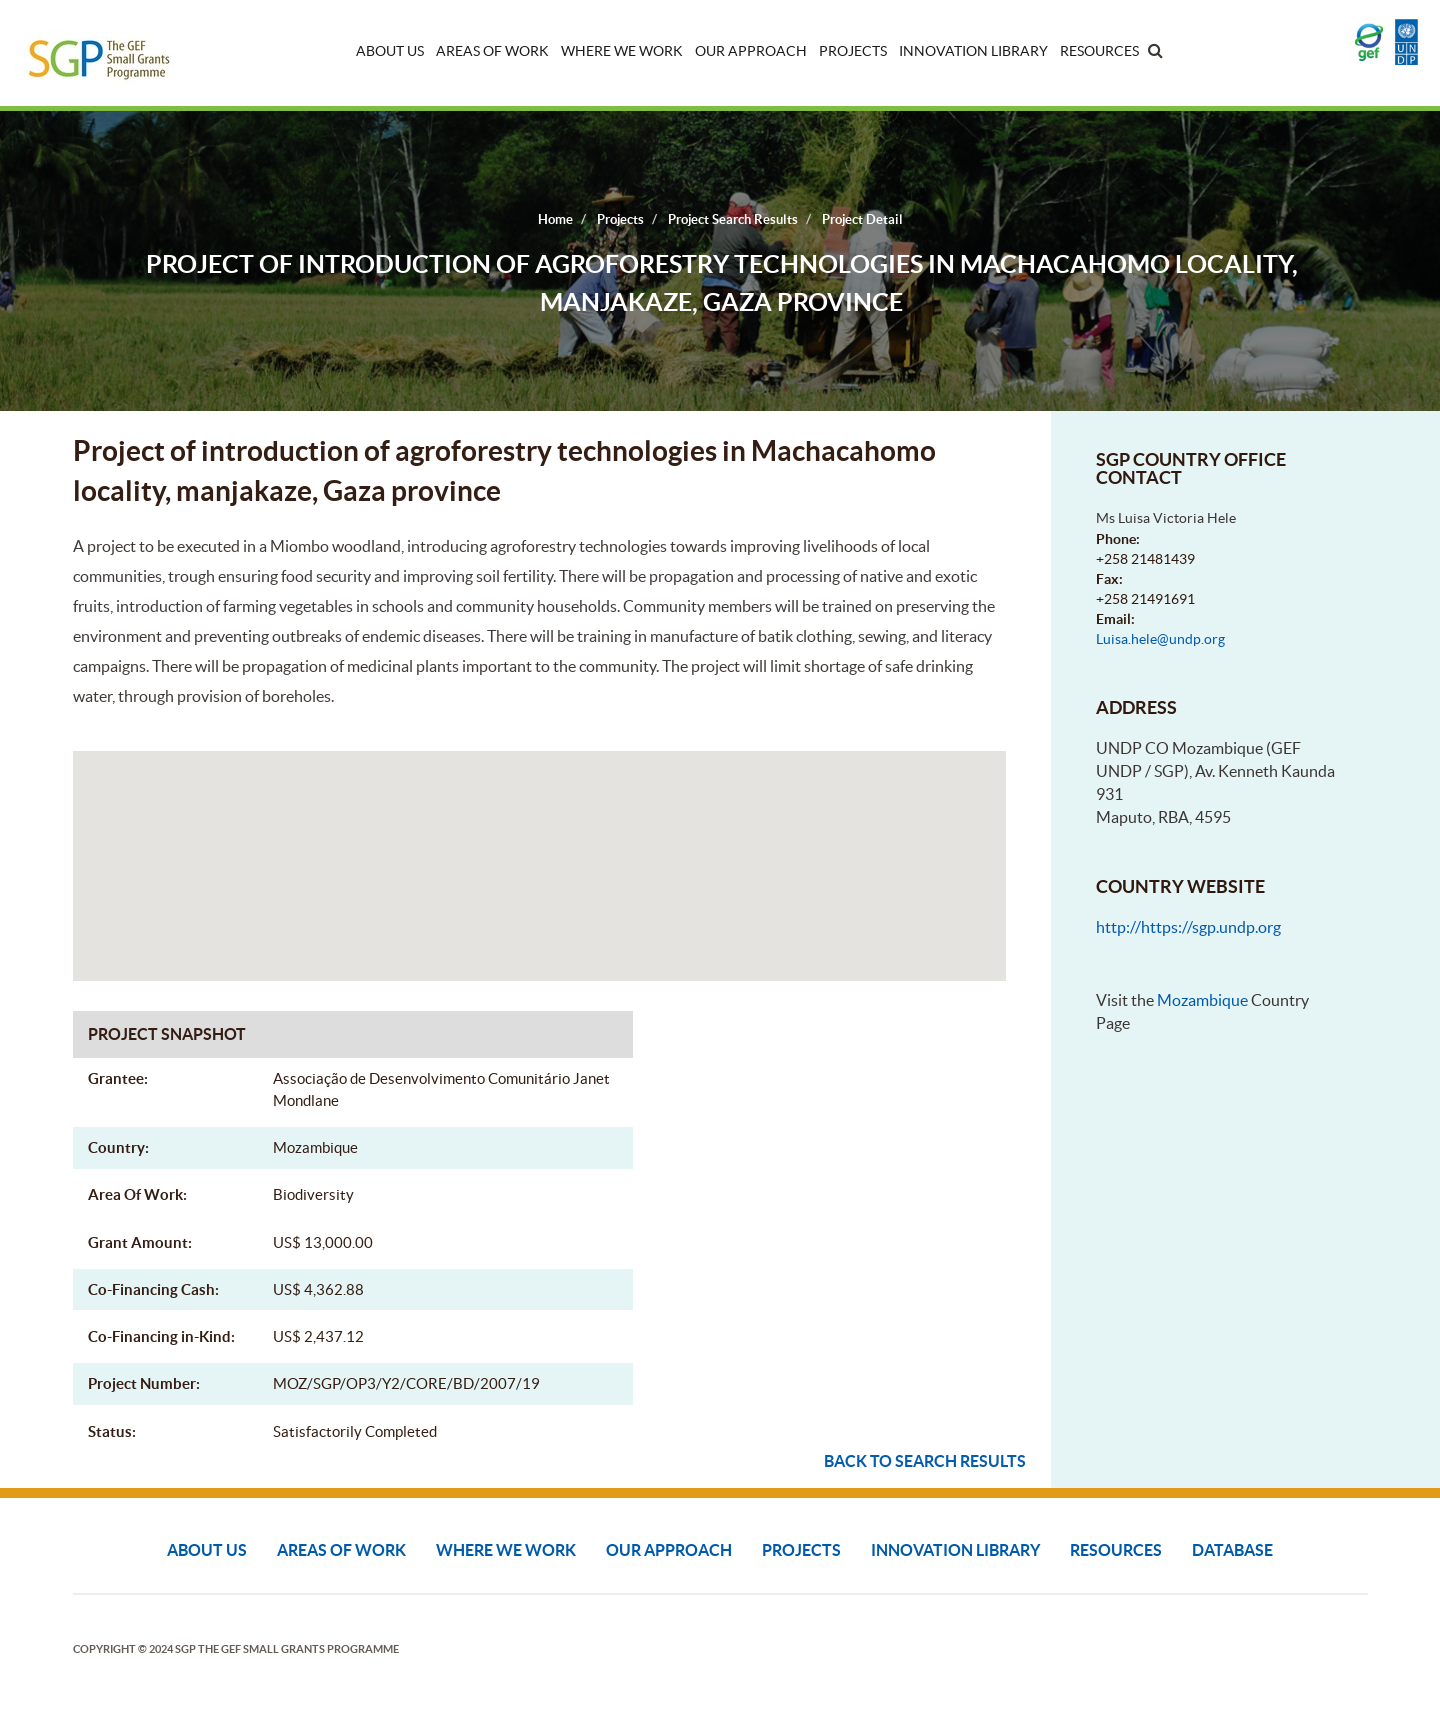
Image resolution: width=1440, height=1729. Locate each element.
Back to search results (925, 1461)
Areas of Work (492, 51)
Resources (1099, 51)
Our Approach (751, 51)
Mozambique (1202, 1000)
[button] (539, 847)
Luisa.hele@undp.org (1160, 639)
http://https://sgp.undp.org (1188, 927)
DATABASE (1232, 1550)
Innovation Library (973, 51)
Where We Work (622, 51)
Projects (853, 51)
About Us (390, 51)
